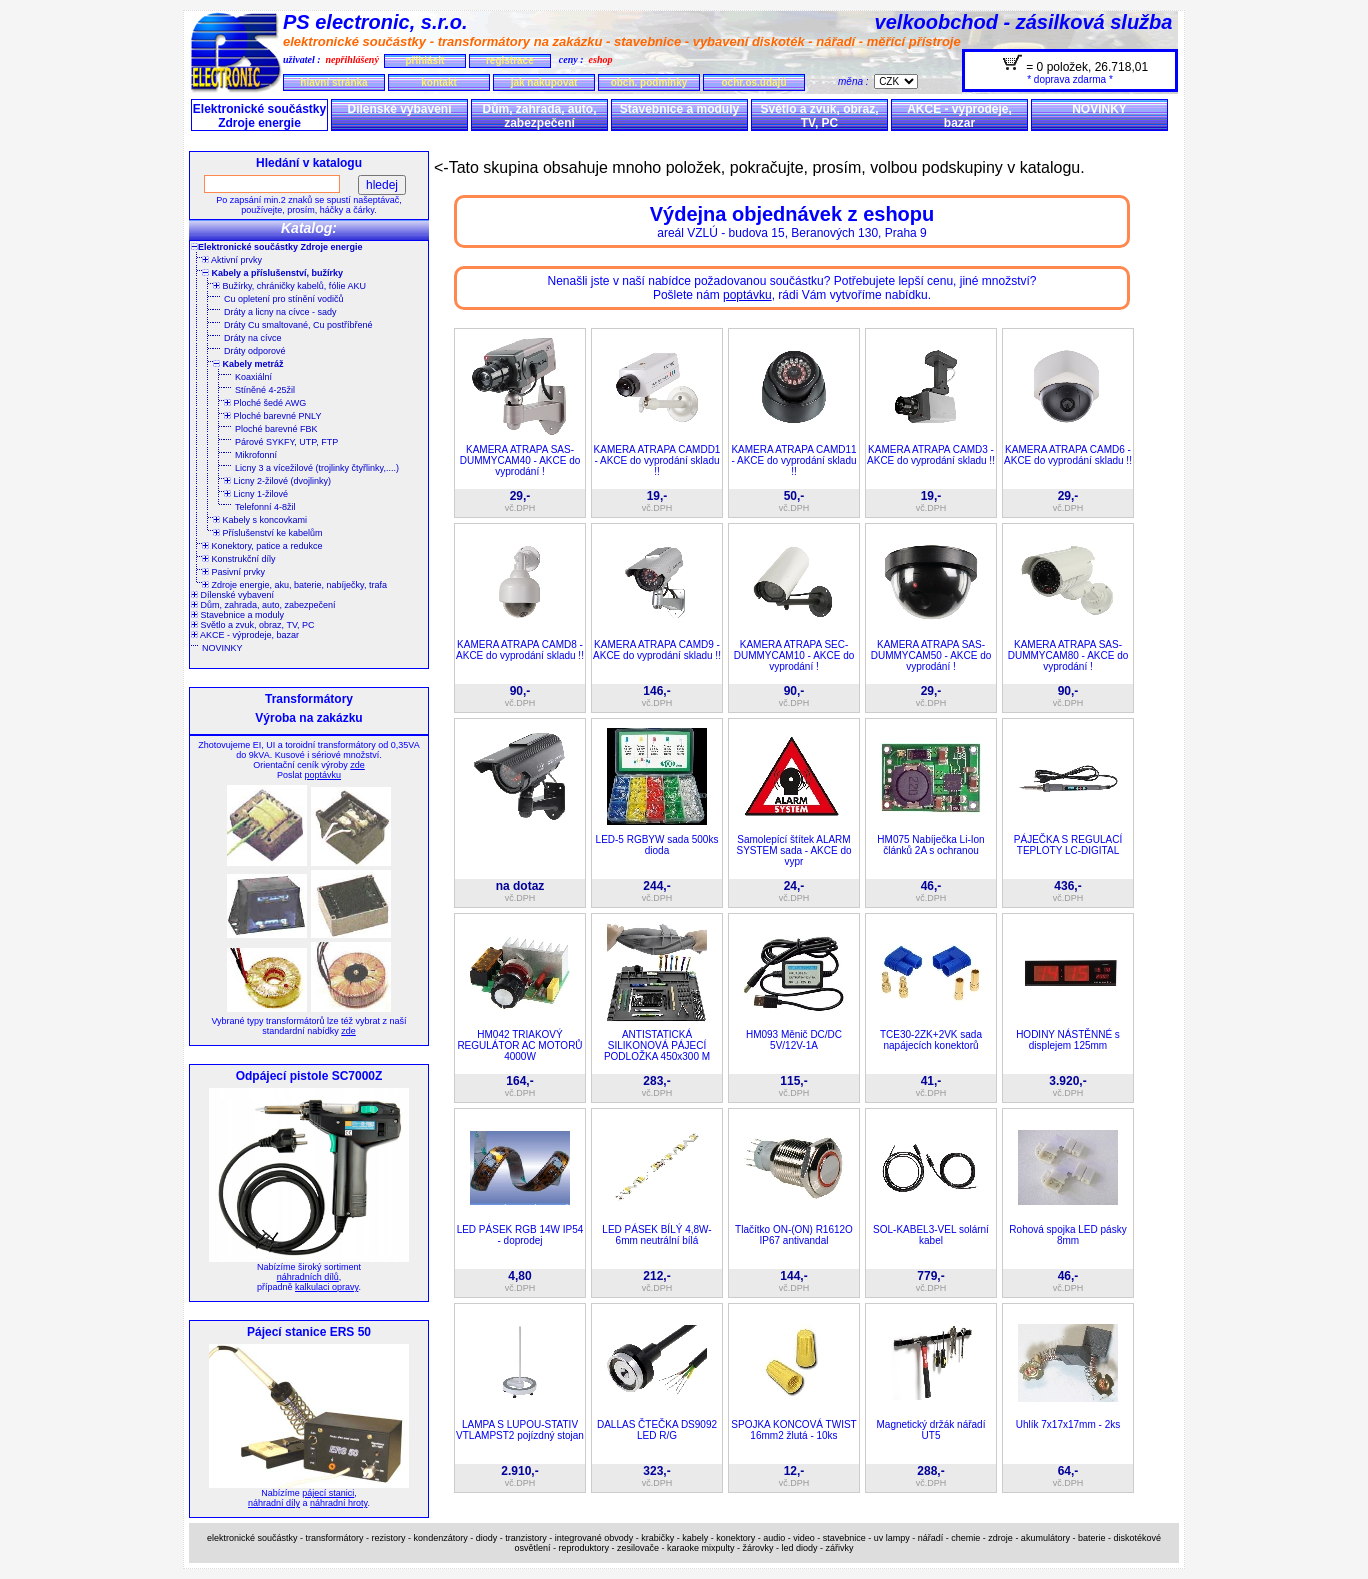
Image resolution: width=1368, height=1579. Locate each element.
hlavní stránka (333, 82)
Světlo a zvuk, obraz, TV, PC (819, 116)
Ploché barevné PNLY (272, 416)
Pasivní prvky (233, 572)
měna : (856, 81)
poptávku (322, 775)
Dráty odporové (255, 351)
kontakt (439, 82)
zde (357, 765)
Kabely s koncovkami (260, 520)
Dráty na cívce (253, 338)
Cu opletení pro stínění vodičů (284, 299)
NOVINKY (1099, 109)
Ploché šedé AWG (265, 403)
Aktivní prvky (232, 260)
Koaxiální (253, 377)
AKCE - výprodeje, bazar (959, 116)
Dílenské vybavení (399, 109)
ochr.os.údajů (753, 82)
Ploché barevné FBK (276, 429)
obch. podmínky (649, 82)
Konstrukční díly (239, 559)
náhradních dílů (308, 1277)
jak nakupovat (544, 82)
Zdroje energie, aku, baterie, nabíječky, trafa (294, 585)
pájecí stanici (328, 1493)
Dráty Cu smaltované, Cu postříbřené (298, 325)
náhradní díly (274, 1503)
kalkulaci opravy (326, 1287)
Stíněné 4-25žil (265, 390)
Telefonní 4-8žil (265, 507)
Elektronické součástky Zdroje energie (259, 116)
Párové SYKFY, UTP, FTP (286, 442)
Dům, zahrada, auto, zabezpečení (539, 116)
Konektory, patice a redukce (262, 546)
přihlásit (424, 60)
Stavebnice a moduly (679, 109)
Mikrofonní (256, 455)
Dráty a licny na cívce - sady (280, 312)
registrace (510, 60)
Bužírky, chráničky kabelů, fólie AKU (289, 286)
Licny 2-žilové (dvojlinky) (277, 481)
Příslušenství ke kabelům (268, 533)
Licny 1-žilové (256, 494)
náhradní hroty (338, 1503)
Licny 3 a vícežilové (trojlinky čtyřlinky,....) (317, 468)
